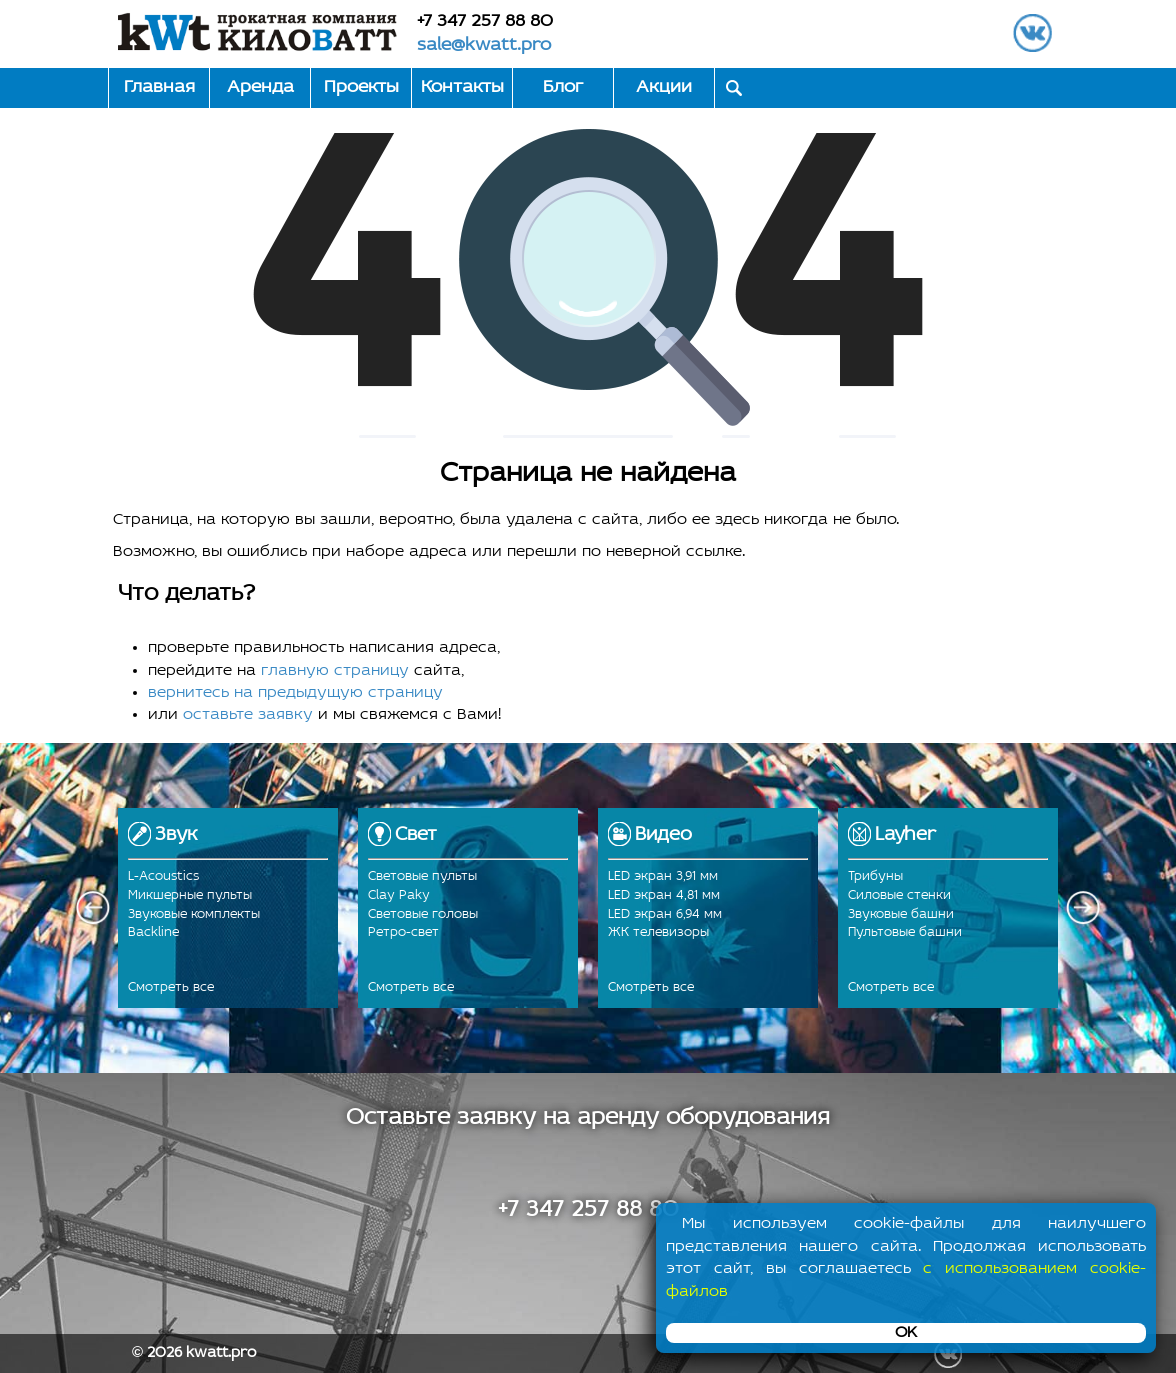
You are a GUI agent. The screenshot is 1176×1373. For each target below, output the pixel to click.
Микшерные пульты (190, 895)
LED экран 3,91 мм (663, 876)
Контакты (462, 87)
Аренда (260, 87)
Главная (159, 87)
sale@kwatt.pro (484, 45)
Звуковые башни (901, 914)
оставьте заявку (248, 715)
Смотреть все (171, 987)
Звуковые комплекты (194, 914)
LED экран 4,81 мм (664, 895)
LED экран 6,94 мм (665, 914)
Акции (664, 87)
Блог (563, 87)
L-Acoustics (163, 876)
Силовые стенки (899, 895)
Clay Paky (399, 895)
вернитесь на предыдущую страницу (295, 693)
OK (906, 1333)
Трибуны (875, 876)
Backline (153, 932)
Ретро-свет (403, 932)
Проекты (361, 87)
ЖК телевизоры (658, 932)
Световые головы (423, 914)
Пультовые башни (905, 932)
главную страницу (335, 671)
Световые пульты (422, 876)
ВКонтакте (1032, 32)
